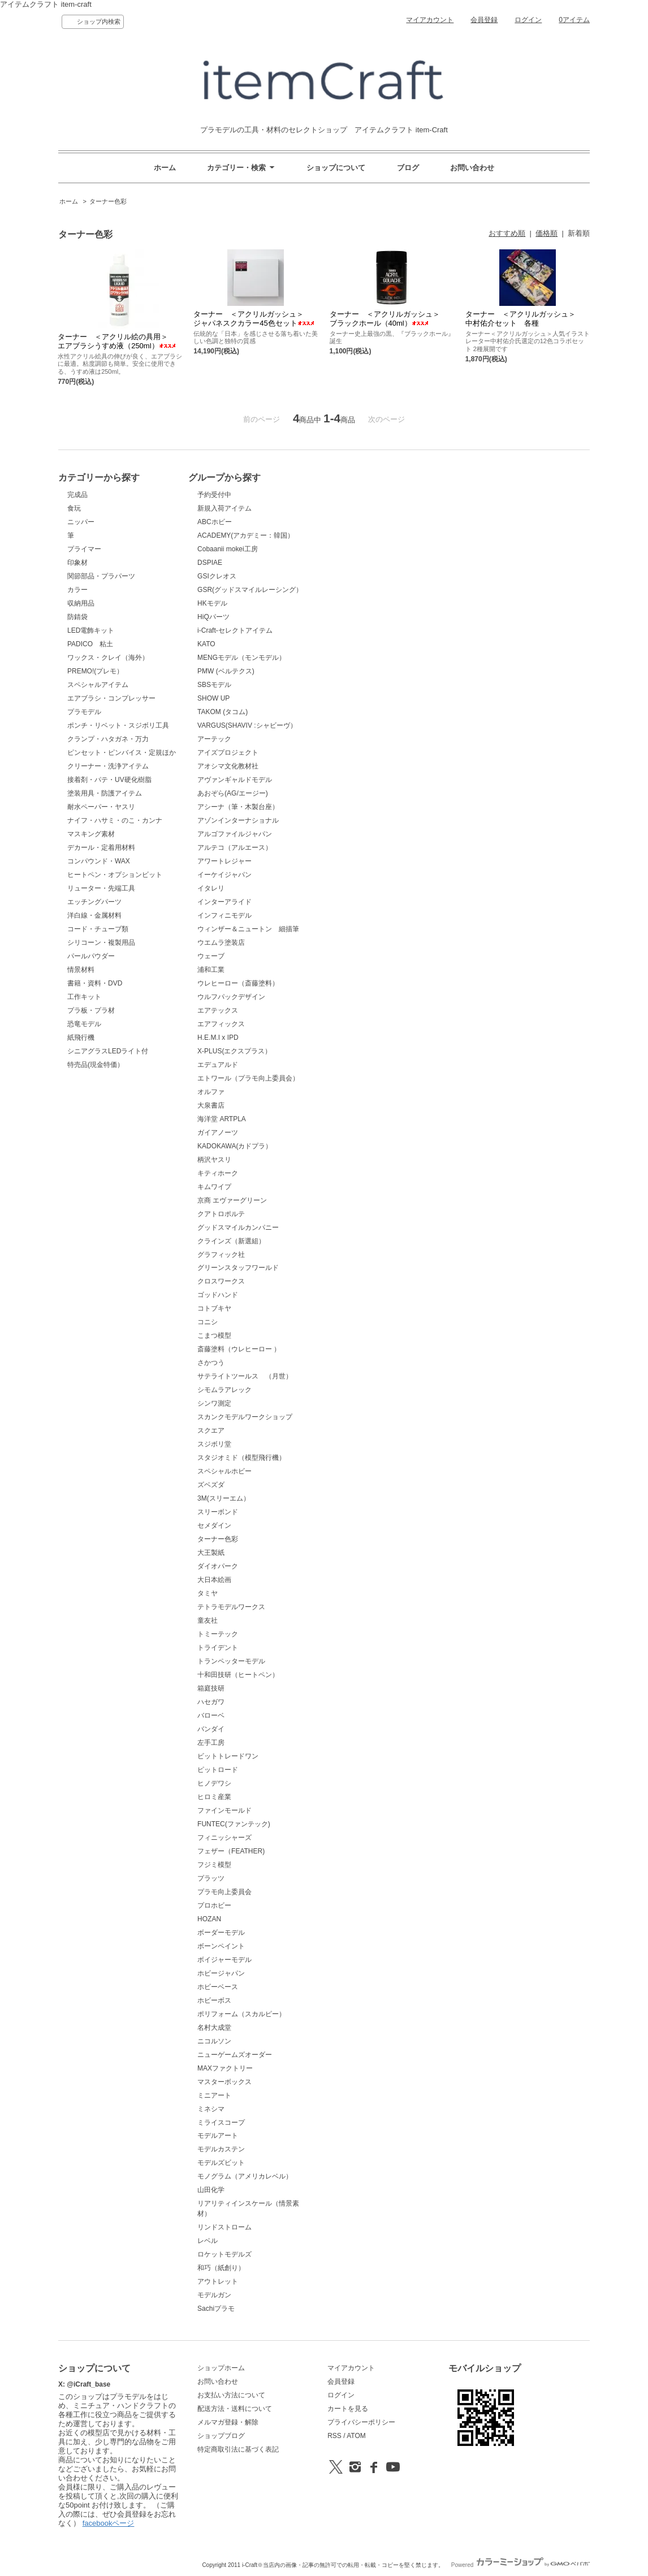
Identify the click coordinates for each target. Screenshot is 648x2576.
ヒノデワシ (214, 1783)
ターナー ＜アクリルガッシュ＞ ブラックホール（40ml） (388, 318)
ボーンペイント (221, 1946)
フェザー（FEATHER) (231, 1851)
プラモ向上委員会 (224, 1892)
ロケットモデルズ (224, 2254)
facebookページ (109, 2523)
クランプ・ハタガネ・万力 (108, 739)
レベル (207, 2241)
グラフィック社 (221, 1255)
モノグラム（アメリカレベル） (244, 2176)
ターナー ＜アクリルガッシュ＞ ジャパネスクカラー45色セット (253, 318)
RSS (334, 2436)
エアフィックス (221, 1024)
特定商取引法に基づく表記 (238, 2449)
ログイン (528, 20)
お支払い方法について (231, 2395)
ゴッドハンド (217, 1295)
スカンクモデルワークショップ (244, 1417)
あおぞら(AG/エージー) (232, 793)
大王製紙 (210, 1553)
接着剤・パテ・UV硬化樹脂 (109, 780)
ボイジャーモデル (224, 1960)
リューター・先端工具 (101, 888)
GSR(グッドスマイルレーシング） (250, 590)
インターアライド (224, 902)
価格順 (546, 233)
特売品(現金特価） (95, 1065)
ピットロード (217, 1770)
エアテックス (217, 1010)
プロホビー (214, 1905)
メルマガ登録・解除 (227, 2422)
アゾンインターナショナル (238, 820)
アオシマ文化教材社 (227, 766)
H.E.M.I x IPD (218, 1037)
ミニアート (214, 2095)
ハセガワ (210, 1702)
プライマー (84, 549)
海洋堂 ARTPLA (221, 1119)
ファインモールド (224, 1810)
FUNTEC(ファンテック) (233, 1824)
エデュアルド (217, 1065)
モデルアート (217, 2136)
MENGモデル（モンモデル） (241, 658)
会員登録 (484, 20)
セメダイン (214, 1525)
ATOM (356, 2436)
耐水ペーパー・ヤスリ (101, 807)
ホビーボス (214, 2000)
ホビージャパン (221, 1973)
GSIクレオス (216, 576)
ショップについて (335, 167)
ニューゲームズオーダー (234, 2055)
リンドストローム (224, 2227)
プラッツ (210, 1878)
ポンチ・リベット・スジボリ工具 (118, 725)
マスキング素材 (91, 834)
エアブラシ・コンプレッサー (111, 698)
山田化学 (210, 2190)
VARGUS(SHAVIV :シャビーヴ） (246, 725)
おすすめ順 (507, 233)
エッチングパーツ (94, 902)
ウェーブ (210, 956)
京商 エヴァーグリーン (232, 1200)
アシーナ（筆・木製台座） (238, 807)
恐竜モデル (84, 1024)
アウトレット (217, 2281)
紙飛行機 (80, 1037)
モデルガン (214, 2295)
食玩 (74, 508)
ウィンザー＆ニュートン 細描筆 (248, 929)
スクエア (210, 1430)
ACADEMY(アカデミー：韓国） (245, 535)
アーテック (214, 739)
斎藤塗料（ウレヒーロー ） (238, 1349)
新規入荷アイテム (224, 508)
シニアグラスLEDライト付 (107, 1051)
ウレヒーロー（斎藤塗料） (238, 983)
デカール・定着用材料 (101, 848)
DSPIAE (209, 563)
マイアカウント (429, 20)
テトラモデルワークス (231, 1607)
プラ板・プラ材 (91, 1010)
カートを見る (347, 2409)
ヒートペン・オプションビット (114, 875)
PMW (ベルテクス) (225, 671)
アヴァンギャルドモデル (234, 780)
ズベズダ (210, 1485)
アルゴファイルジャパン (234, 834)
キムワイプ (214, 1187)
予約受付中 (214, 495)
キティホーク (217, 1173)
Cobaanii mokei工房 (227, 549)
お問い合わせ (472, 167)
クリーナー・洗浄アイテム (108, 766)
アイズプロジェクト (227, 753)
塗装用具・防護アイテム (104, 793)
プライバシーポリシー (361, 2422)
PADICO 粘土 (90, 644)
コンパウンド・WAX (98, 861)
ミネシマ (210, 2109)
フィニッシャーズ (224, 1838)
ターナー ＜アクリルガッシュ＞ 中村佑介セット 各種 (524, 318)
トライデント (217, 1648)
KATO (206, 644)
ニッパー (80, 522)
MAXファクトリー (225, 2068)
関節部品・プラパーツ (101, 576)
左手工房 (210, 1743)
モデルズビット (221, 2163)
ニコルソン (214, 2041)
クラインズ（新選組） (231, 1241)
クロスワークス (221, 1281)
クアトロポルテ (221, 1214)
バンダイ (210, 1729)
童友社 (207, 1620)
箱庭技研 (210, 1688)
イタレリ (210, 888)
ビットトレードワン (227, 1756)
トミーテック (217, 1634)
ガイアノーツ (217, 1132)
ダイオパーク (217, 1566)
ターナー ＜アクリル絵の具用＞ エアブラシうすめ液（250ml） (116, 341)
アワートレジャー (224, 861)
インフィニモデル (224, 915)
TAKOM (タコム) (222, 712)
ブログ (408, 167)
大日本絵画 (214, 1580)
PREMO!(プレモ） (95, 671)
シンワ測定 (214, 1403)
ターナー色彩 (108, 201)
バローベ (210, 1715)
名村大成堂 (214, 2028)
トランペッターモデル (231, 1661)
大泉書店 (210, 1105)
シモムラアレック (224, 1390)
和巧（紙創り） (221, 2268)
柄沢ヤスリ (214, 1160)
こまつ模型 (214, 1335)
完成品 (77, 495)
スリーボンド (217, 1512)
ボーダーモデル (221, 1933)
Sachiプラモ (216, 2309)
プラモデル (84, 712)
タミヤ (207, 1593)
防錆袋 (77, 617)
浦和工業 (210, 970)
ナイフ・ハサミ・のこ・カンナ (114, 820)
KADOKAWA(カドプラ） (234, 1146)
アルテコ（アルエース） (234, 848)
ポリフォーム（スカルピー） (241, 2014)
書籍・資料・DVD (94, 983)
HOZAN (209, 1919)
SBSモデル (214, 685)
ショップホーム (221, 2368)
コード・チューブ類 (97, 929)
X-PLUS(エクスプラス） (234, 1051)
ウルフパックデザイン (231, 997)
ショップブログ (221, 2436)
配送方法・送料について (234, 2409)
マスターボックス (224, 2082)
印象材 (77, 563)
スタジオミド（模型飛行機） (241, 1458)
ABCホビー (214, 522)
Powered (520, 2565)
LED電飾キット (90, 630)
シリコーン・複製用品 (101, 942)
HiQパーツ (213, 617)
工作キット (84, 997)
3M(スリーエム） (223, 1498)
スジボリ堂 (214, 1444)
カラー (77, 590)
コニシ (207, 1322)
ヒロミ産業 (214, 1797)
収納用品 (80, 603)
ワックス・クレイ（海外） (108, 658)
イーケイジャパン (224, 875)
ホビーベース (217, 1987)
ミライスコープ (221, 2123)
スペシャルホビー (224, 1471)
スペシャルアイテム (97, 685)
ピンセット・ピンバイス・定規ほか (121, 753)
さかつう (210, 1363)
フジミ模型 (214, 1865)
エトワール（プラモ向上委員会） (248, 1078)
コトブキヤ (214, 1308)
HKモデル (212, 603)
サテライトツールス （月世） (244, 1376)
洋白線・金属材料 (94, 915)
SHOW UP (213, 698)
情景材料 (80, 970)
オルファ (210, 1092)
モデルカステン (221, 2149)
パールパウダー (91, 956)
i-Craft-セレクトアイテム (235, 630)
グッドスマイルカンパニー (238, 1227)
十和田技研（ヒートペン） (238, 1675)
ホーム (165, 167)
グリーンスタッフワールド (238, 1268)
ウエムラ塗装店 (221, 942)
